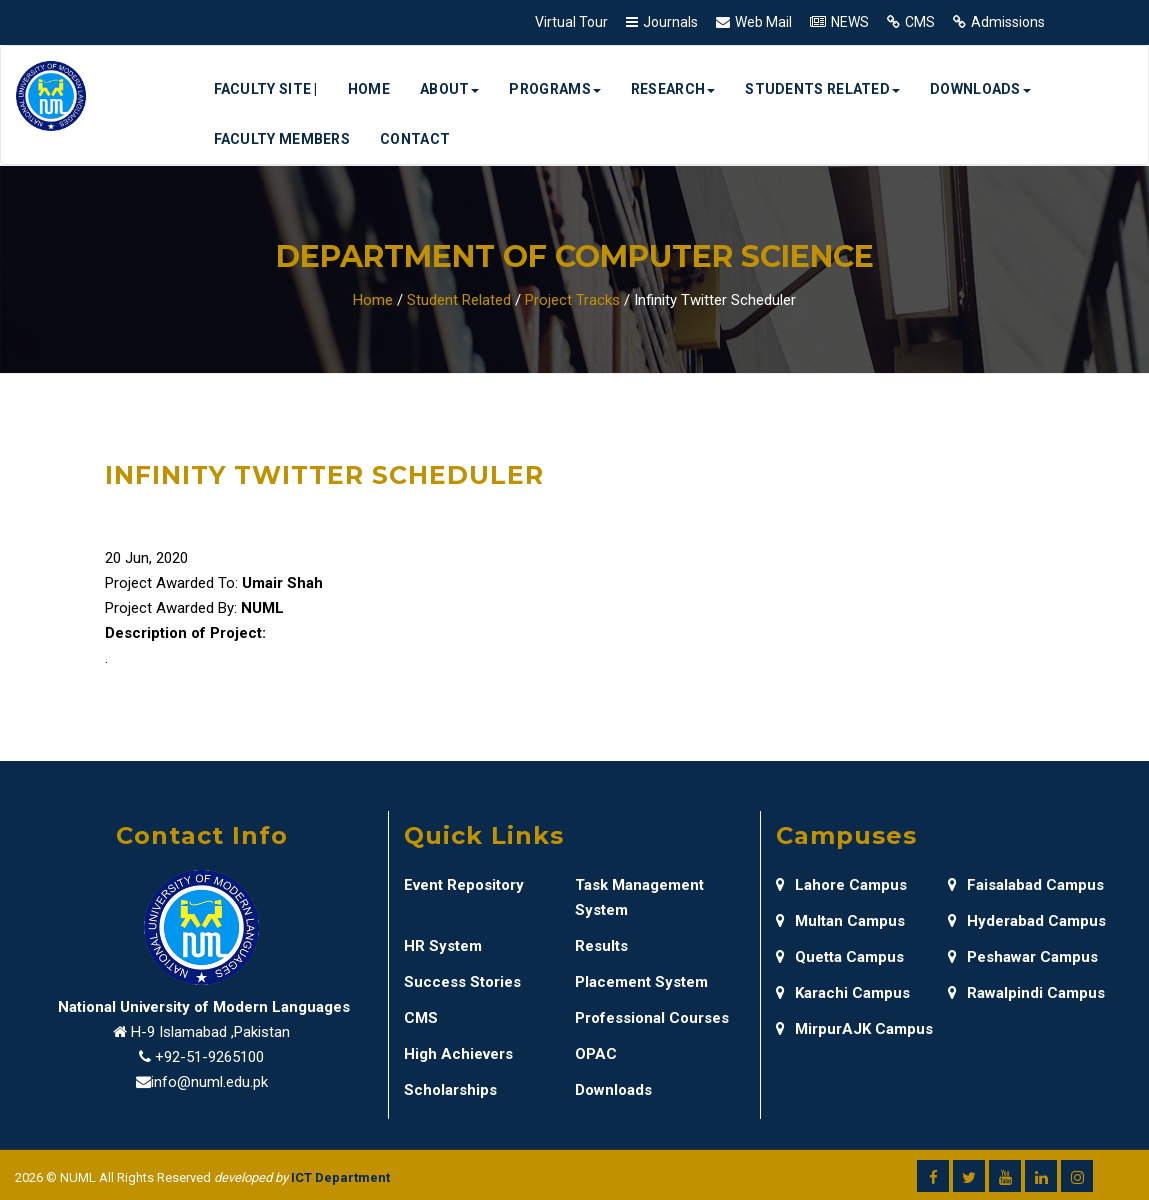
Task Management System (639, 897)
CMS (920, 22)
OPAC (596, 1054)
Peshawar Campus (1023, 957)
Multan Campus (840, 921)
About (450, 89)
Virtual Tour (571, 22)
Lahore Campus (841, 885)
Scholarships (450, 1090)
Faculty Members (282, 139)
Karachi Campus (843, 993)
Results (601, 946)
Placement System (641, 982)
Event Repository (464, 885)
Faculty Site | (266, 89)
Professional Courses (652, 1018)
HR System (443, 946)
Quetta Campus (840, 957)
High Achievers (458, 1054)
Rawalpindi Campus (1026, 993)
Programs (554, 89)
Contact (415, 139)
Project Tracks (572, 300)
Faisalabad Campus (1026, 885)
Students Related (822, 89)
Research (673, 89)
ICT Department (340, 1177)
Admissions (1008, 22)
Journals (670, 22)
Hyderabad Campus (1027, 921)
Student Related (459, 300)
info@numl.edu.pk (209, 1082)
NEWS (850, 22)
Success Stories (462, 982)
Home (369, 89)
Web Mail (763, 22)
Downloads (980, 89)
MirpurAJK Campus (854, 1029)
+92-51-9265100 (209, 1057)
